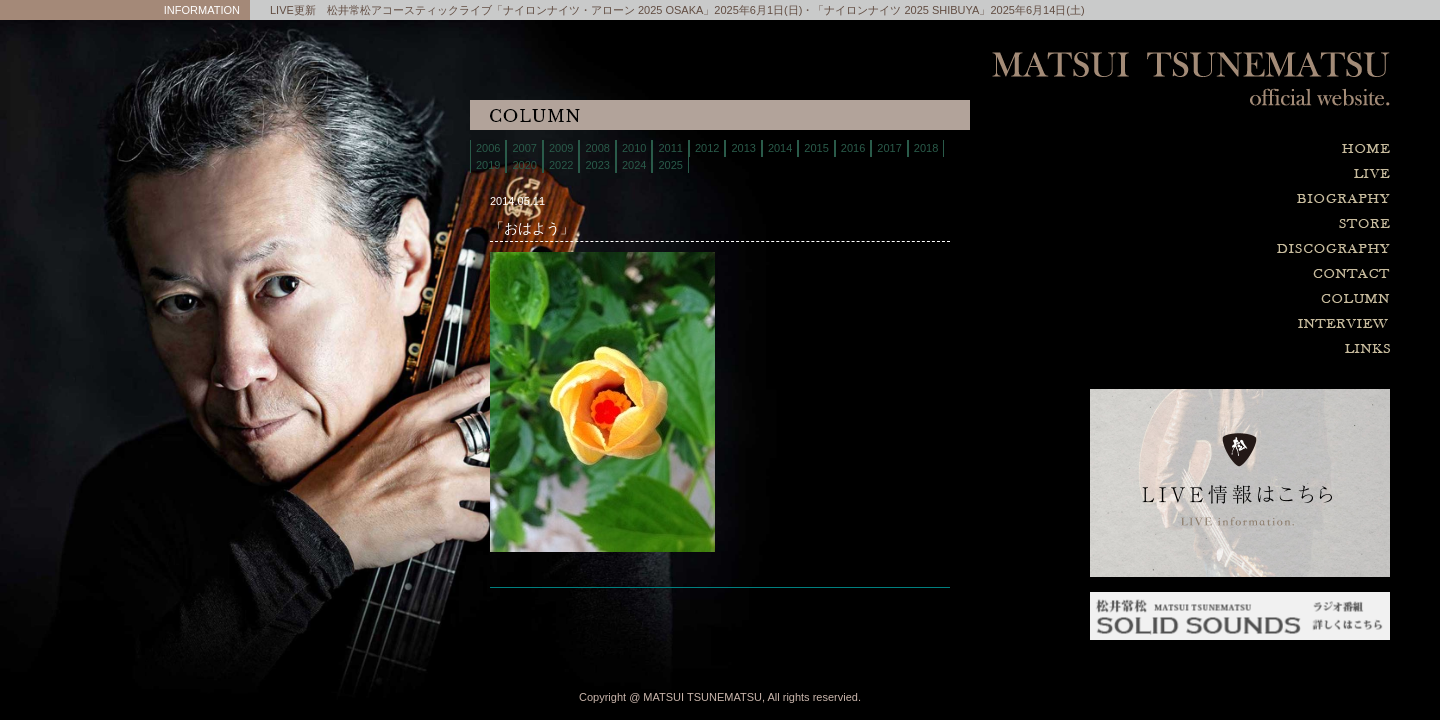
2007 (524, 148)
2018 (926, 148)
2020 (524, 165)
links (1240, 349)
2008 (597, 148)
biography (1240, 199)
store (1240, 224)
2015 (816, 148)
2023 (597, 165)
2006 (488, 148)
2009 (561, 148)
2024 (634, 165)
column (1240, 299)
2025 (670, 165)
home (1240, 149)
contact (1240, 274)
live (1240, 174)
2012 (707, 148)
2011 (670, 148)
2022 (561, 165)
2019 (488, 165)
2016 (853, 148)
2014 (780, 148)
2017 (889, 148)
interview (1240, 324)
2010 (634, 148)
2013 (743, 148)
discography (1240, 249)
